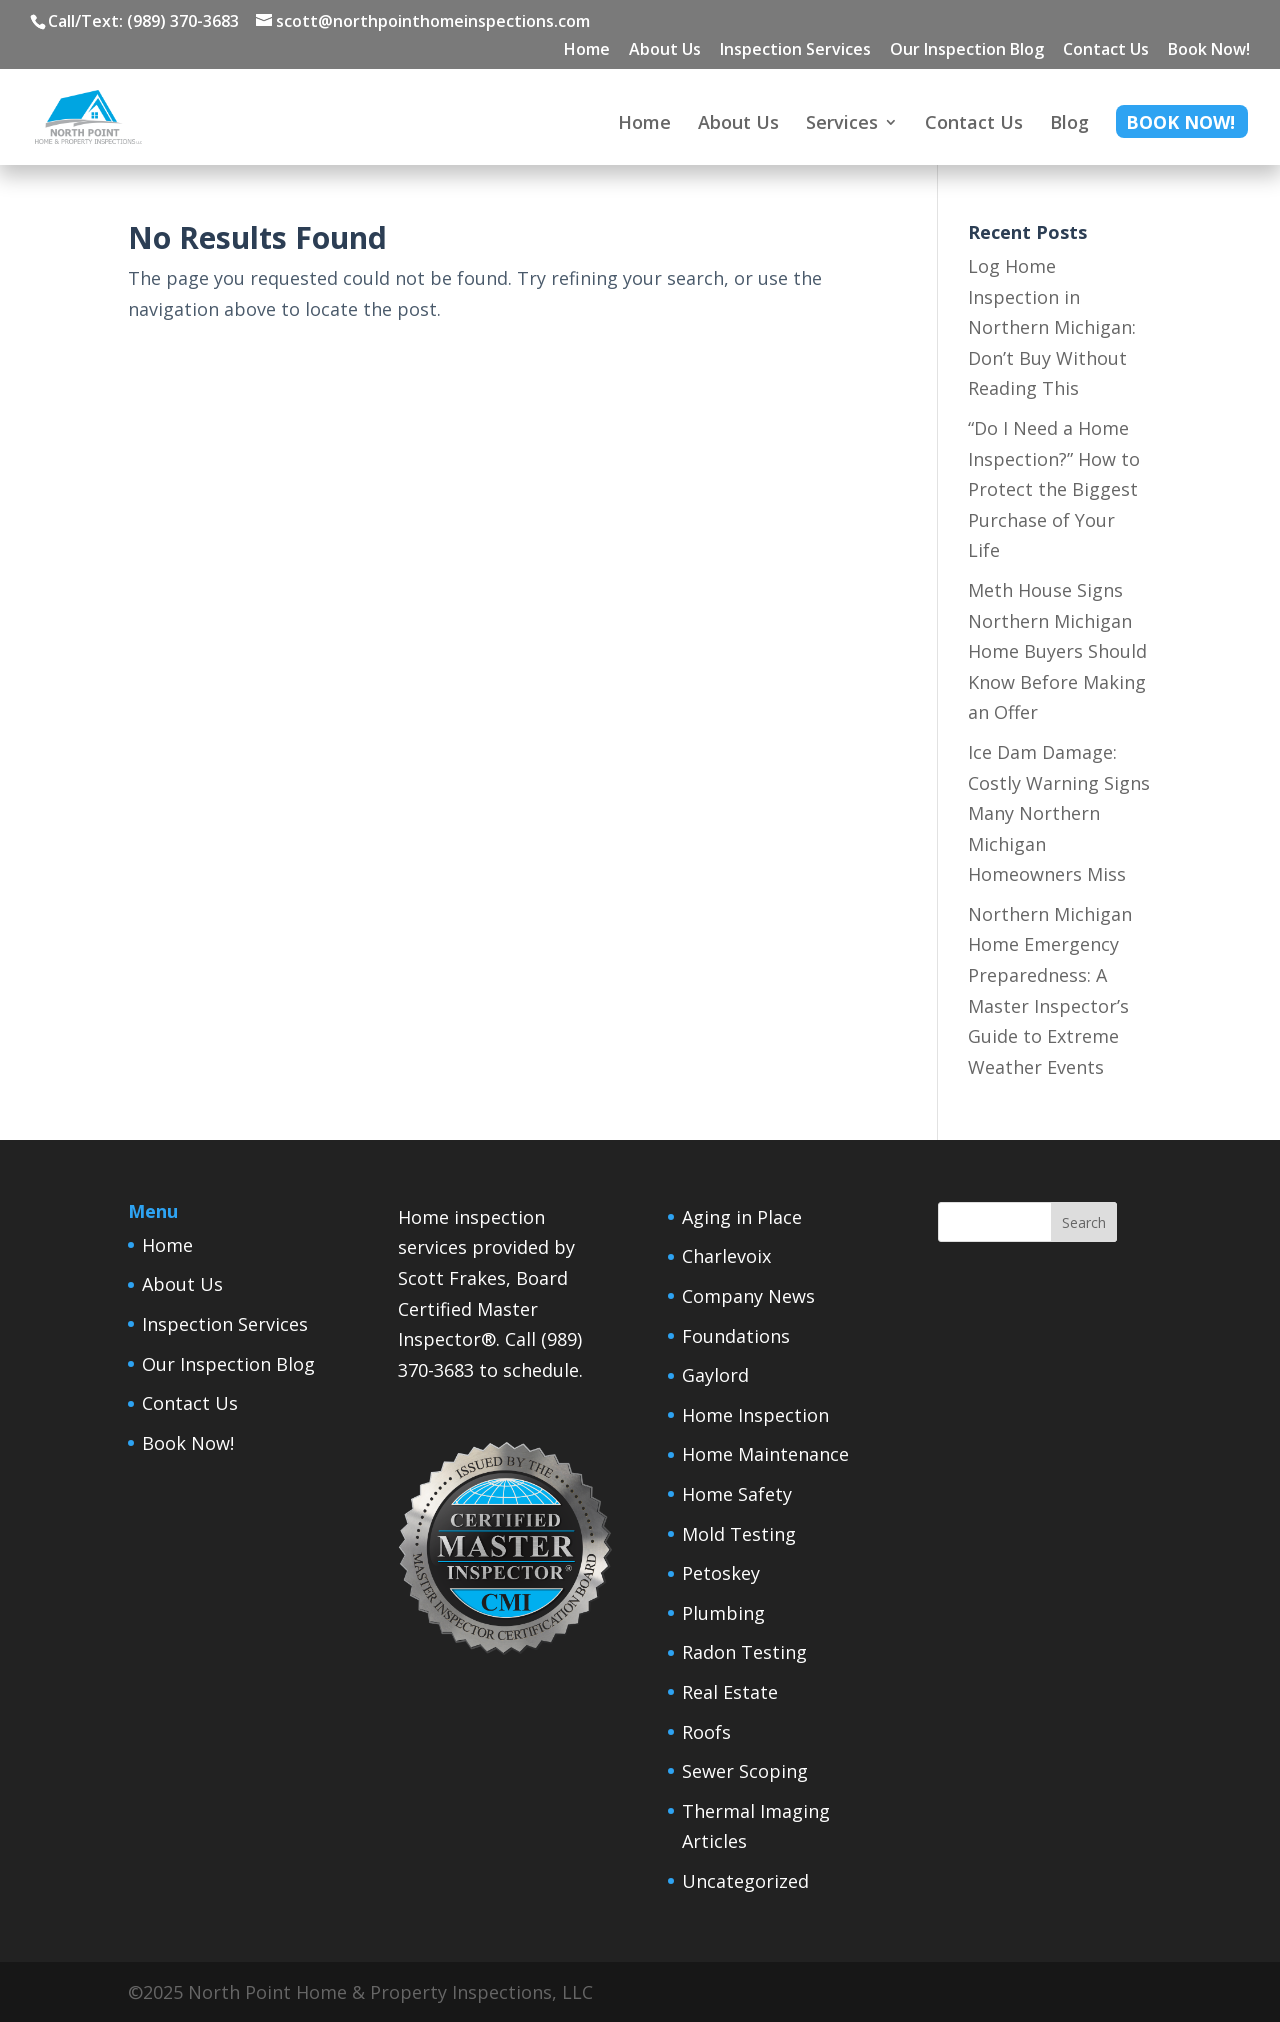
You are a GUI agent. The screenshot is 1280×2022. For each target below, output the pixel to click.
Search (1084, 1222)
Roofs (706, 1732)
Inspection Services (795, 50)
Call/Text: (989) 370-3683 (143, 21)
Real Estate (730, 1692)
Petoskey (721, 1573)
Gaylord (715, 1375)
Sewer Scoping (745, 1771)
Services (842, 124)
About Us (665, 50)
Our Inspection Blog (967, 50)
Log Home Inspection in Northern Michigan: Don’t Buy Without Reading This (1052, 327)
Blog (1069, 124)
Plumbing (723, 1613)
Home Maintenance (765, 1454)
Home (587, 50)
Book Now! (1209, 50)
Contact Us (1106, 50)
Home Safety (737, 1494)
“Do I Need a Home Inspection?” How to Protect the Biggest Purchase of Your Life (1054, 489)
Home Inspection (755, 1415)
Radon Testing (744, 1652)
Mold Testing (739, 1534)
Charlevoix (726, 1256)
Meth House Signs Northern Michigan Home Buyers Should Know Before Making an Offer (1057, 651)
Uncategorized (745, 1881)
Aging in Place (742, 1217)
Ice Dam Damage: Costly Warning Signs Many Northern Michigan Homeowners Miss (1059, 813)
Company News (748, 1296)
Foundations (736, 1336)
